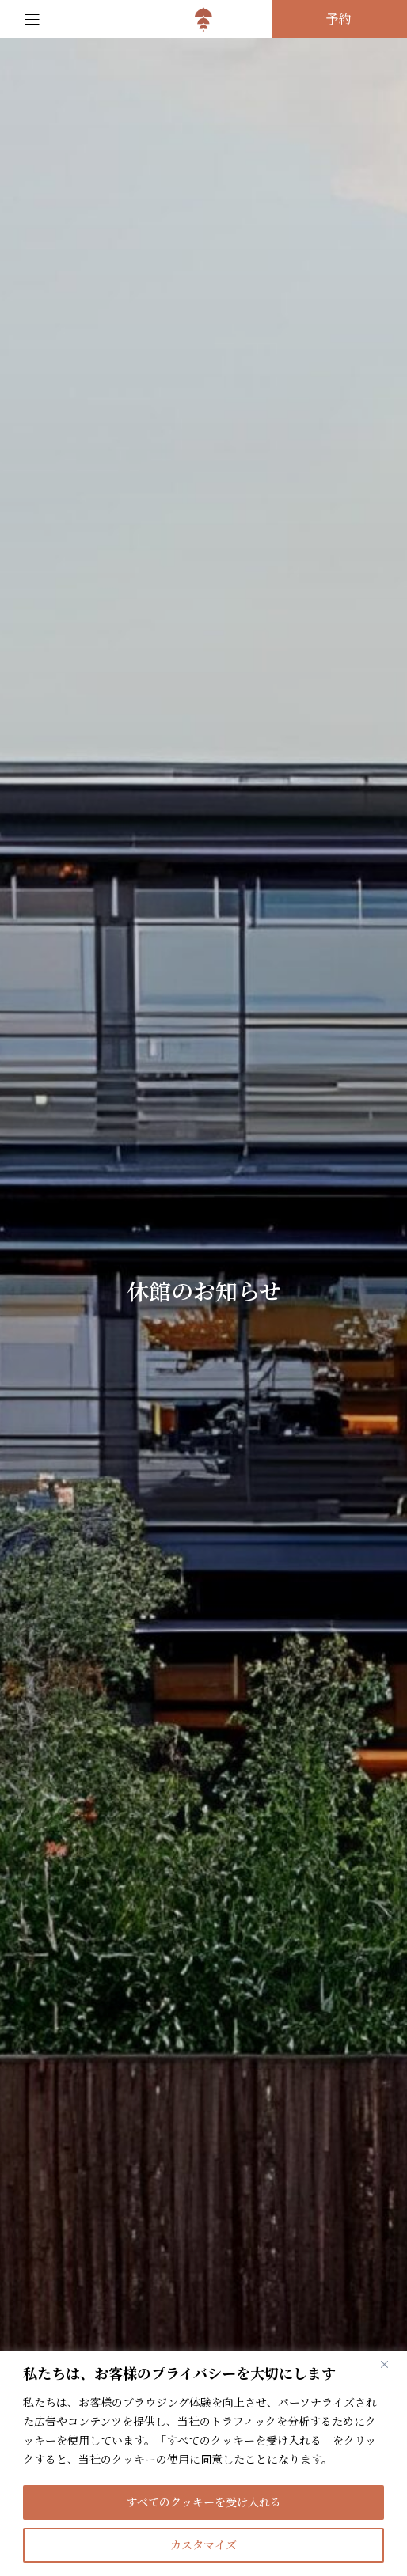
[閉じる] (390, 2363)
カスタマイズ (203, 2545)
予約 (339, 19)
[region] (203, 2463)
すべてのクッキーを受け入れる (203, 2502)
